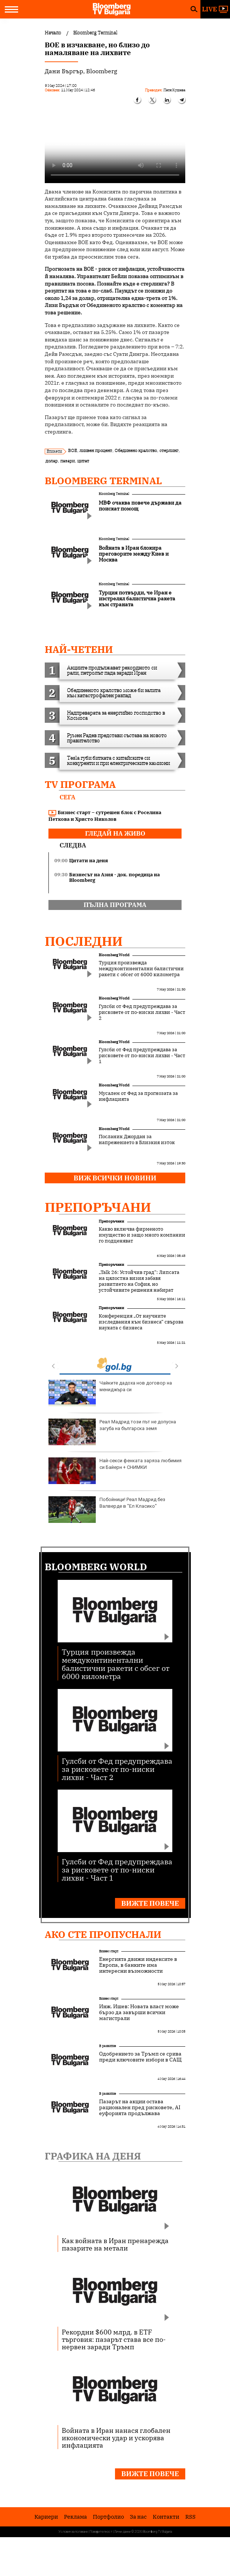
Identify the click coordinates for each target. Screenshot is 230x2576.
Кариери (46, 2516)
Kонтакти (166, 2516)
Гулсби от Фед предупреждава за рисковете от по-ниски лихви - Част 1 (142, 1056)
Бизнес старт (108, 1951)
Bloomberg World (114, 954)
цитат (83, 460)
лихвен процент (96, 450)
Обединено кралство (136, 450)
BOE (72, 450)
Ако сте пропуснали (103, 1934)
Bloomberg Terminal (103, 480)
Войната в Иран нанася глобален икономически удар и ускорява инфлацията (116, 2437)
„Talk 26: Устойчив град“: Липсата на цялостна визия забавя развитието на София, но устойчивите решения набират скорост (139, 1284)
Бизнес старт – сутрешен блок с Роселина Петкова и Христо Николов (104, 816)
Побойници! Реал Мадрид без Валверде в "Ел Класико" (106, 1509)
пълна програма (115, 905)
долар (51, 460)
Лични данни (122, 2531)
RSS (190, 2516)
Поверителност (101, 2531)
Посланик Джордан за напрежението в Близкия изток (137, 1140)
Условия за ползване (73, 2531)
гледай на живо (115, 833)
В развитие (107, 2046)
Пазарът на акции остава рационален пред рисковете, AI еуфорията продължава (139, 2107)
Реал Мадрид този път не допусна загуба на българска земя (112, 1432)
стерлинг (168, 450)
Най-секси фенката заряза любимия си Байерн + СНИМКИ (115, 1470)
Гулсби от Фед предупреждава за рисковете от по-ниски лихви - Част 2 (142, 1012)
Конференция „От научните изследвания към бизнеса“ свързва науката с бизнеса (141, 1322)
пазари (67, 460)
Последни (84, 941)
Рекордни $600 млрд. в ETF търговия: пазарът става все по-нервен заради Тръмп (114, 2339)
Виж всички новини (115, 1178)
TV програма (80, 784)
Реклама (75, 2516)
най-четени (79, 649)
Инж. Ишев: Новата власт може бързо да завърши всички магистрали (139, 2012)
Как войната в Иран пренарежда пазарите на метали (115, 2244)
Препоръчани (98, 1207)
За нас (138, 2516)
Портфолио (108, 2516)
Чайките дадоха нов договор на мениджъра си (110, 1393)
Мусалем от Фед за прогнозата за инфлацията (138, 1096)
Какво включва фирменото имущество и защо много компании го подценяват (142, 1235)
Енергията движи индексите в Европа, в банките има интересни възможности (138, 1965)
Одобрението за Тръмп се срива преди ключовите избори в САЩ (140, 2057)
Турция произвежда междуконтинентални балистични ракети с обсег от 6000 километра (141, 969)
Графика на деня (93, 2156)
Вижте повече (150, 1903)
